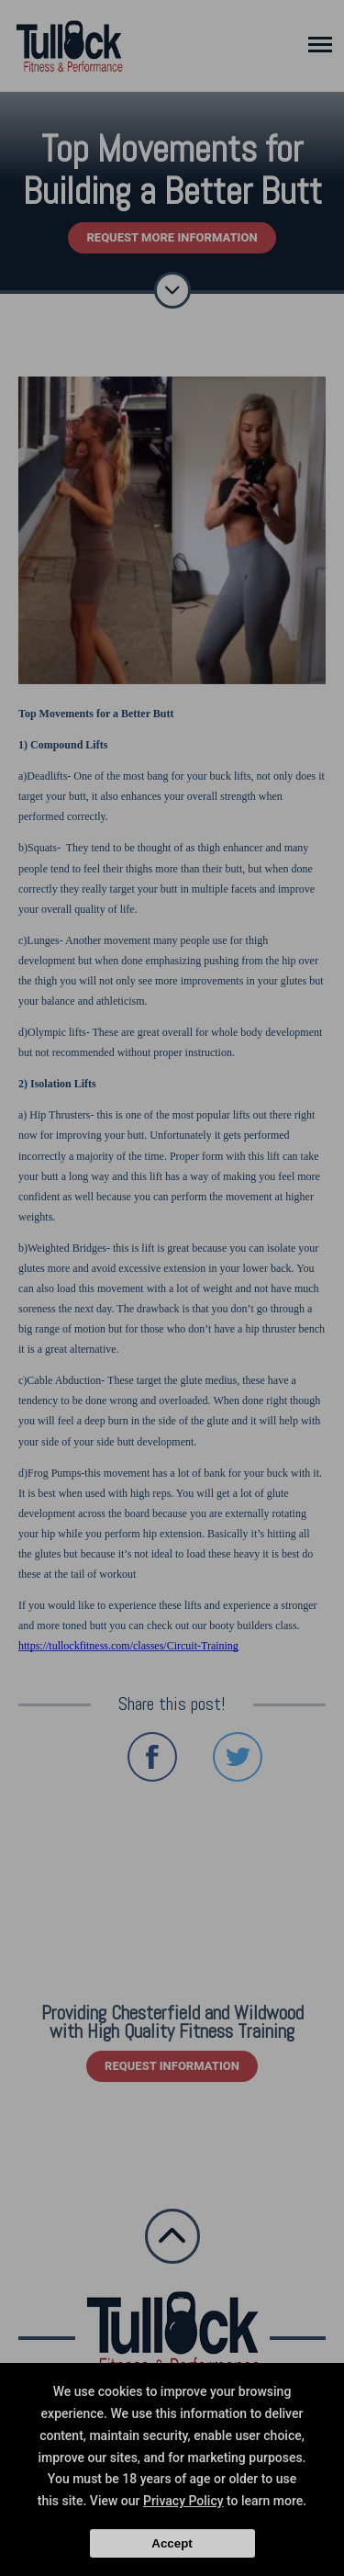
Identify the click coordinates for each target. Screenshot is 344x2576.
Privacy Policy (183, 2500)
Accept (171, 2543)
